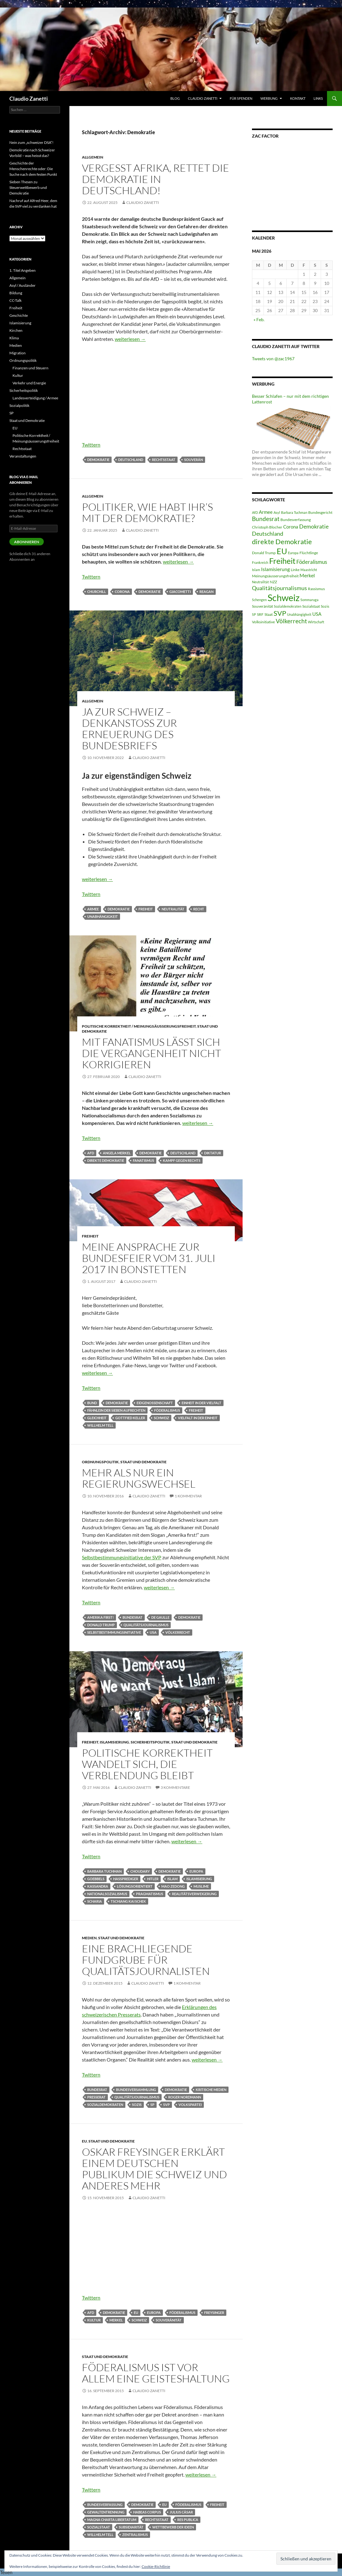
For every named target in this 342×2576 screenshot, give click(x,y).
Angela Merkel (117, 1153)
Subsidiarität (131, 2527)
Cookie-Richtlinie (156, 2566)
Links (318, 98)
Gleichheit (97, 1418)
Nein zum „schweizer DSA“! (31, 142)
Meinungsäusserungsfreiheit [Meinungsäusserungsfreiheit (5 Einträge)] (275, 576)
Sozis (137, 2105)
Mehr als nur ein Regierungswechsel (138, 1478)
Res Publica (187, 2520)
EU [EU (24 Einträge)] (282, 551)
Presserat (96, 2097)
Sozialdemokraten (105, 2105)
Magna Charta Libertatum (111, 2520)
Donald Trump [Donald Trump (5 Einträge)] (264, 552)
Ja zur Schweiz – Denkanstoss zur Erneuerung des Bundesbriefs (129, 728)
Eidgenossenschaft (155, 1403)
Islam (172, 1879)
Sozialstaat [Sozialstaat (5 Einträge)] (311, 606)
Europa (196, 1871)
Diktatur (212, 1153)
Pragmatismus (149, 1894)
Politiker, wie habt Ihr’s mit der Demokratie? (147, 512)
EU (84, 2141)
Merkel (116, 2320)
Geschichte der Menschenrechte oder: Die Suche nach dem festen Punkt (33, 169)
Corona (122, 592)
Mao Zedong (173, 1886)
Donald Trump (101, 1625)
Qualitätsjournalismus (145, 1625)
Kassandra (97, 1886)
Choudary (140, 1871)
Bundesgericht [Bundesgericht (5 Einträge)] (320, 512)
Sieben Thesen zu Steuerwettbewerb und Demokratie (28, 187)
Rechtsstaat (163, 460)
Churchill (96, 592)
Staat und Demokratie (143, 1462)
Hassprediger (125, 1879)
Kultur (94, 2320)
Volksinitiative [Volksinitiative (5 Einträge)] (263, 622)
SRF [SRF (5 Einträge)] (260, 614)
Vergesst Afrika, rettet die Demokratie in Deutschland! (155, 179)
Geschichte (18, 315)
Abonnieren (26, 541)
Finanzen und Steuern (30, 368)
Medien (89, 1938)
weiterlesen (130, 339)
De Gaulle (160, 1617)
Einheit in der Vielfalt (201, 1403)
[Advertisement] (156, 394)
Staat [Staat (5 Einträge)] (268, 614)
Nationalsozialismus (107, 1894)
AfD (90, 1153)
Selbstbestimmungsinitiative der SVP (121, 1557)
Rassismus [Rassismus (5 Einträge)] (316, 588)
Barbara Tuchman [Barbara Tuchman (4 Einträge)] (294, 512)
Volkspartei (190, 2105)
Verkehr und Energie (29, 383)
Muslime (201, 1886)
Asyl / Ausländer (22, 285)
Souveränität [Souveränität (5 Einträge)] (262, 606)
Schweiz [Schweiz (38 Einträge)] (283, 597)
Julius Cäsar (181, 2512)
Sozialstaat (98, 2527)
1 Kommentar (188, 1496)
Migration (17, 353)
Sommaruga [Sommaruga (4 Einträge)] (309, 600)
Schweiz (161, 1418)
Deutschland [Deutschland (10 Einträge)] (267, 533)
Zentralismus (135, 2535)
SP (152, 2105)
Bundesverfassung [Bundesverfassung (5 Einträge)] (295, 519)
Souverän (193, 460)
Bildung (15, 293)
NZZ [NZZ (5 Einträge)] (273, 581)
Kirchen (16, 330)
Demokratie (98, 460)
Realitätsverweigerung (194, 1894)
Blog (175, 98)
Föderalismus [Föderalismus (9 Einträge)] (311, 562)
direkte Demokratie (105, 1160)
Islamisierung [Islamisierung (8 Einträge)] (275, 569)
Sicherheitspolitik (150, 1742)
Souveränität (169, 2320)
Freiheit (145, 909)
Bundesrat (133, 1617)
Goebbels (95, 1879)
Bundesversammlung (136, 2090)
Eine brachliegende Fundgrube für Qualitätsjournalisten (146, 1959)
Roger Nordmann (184, 2097)
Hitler (152, 1879)
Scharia (94, 1901)
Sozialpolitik (19, 405)
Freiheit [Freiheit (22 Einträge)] (282, 560)
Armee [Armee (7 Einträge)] (266, 512)
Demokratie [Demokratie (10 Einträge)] (314, 526)
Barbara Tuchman (104, 1871)
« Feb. (259, 319)
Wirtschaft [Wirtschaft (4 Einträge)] (316, 622)
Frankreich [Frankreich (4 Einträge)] (260, 562)
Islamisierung (114, 1742)
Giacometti (180, 592)
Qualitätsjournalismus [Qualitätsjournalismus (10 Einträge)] (279, 588)
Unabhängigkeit (102, 916)
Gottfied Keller (130, 1418)
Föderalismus (167, 1410)
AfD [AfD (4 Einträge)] (255, 512)
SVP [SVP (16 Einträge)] (280, 613)
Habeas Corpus (147, 2512)
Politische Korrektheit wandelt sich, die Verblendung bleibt (147, 1764)
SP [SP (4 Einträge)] (254, 614)
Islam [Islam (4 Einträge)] (256, 570)
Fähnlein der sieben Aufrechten (116, 1410)
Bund (92, 1403)
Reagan (206, 592)
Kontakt (297, 98)
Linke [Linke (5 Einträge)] (295, 569)
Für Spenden (241, 98)
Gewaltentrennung (105, 2512)
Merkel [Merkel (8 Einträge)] (307, 575)
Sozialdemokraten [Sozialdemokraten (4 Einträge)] (287, 606)
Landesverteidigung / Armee (35, 398)
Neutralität (173, 909)
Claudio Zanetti (28, 98)
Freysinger (214, 2312)
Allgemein (92, 157)
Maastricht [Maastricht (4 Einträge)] (308, 570)
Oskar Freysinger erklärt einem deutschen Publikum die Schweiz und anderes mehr (154, 2168)
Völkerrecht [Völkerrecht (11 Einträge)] (291, 621)
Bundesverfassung (105, 2505)
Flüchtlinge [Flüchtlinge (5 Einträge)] (308, 552)
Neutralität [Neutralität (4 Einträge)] (260, 582)
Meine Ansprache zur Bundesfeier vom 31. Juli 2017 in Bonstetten (148, 1258)
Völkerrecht (177, 1632)
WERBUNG (269, 98)
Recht (198, 909)
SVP (166, 2105)
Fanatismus (143, 1160)
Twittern (91, 445)
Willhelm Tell (100, 1425)
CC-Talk (15, 300)
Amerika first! (100, 1617)
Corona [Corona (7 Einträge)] (290, 526)
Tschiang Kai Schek (128, 1901)
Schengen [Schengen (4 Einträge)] (259, 600)
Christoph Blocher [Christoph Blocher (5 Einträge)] (267, 527)
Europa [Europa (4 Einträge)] (293, 553)
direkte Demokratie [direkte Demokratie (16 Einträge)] (282, 542)
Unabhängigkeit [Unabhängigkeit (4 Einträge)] (299, 614)
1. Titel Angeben (22, 270)
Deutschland (130, 460)
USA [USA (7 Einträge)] (316, 614)
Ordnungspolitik (100, 1462)
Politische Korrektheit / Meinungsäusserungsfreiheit (139, 1026)
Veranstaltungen (22, 456)
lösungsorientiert (135, 1886)
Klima (14, 338)
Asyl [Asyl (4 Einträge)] (277, 512)
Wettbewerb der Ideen (173, 2527)
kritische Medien (211, 2090)
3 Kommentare (175, 1787)
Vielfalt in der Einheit (198, 1418)
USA (153, 1632)
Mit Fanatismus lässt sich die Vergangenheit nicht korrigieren (151, 1053)
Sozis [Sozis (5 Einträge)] (325, 606)
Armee (93, 909)
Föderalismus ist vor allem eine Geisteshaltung (156, 2373)
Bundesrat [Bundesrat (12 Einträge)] (265, 518)
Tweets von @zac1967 (273, 358)
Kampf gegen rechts (181, 1160)
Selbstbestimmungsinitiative (114, 1632)
